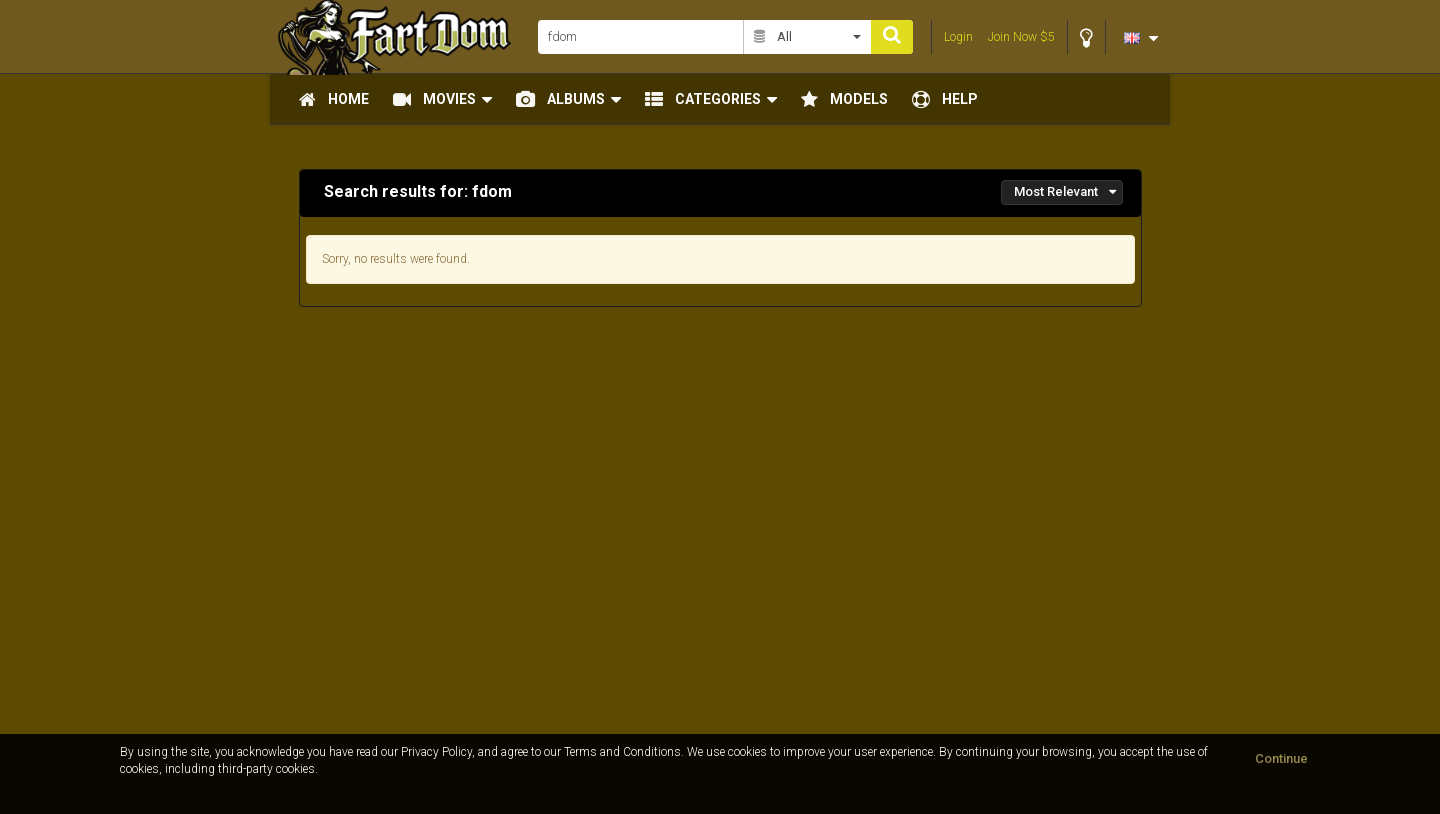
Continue (1281, 758)
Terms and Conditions (622, 752)
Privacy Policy (436, 752)
